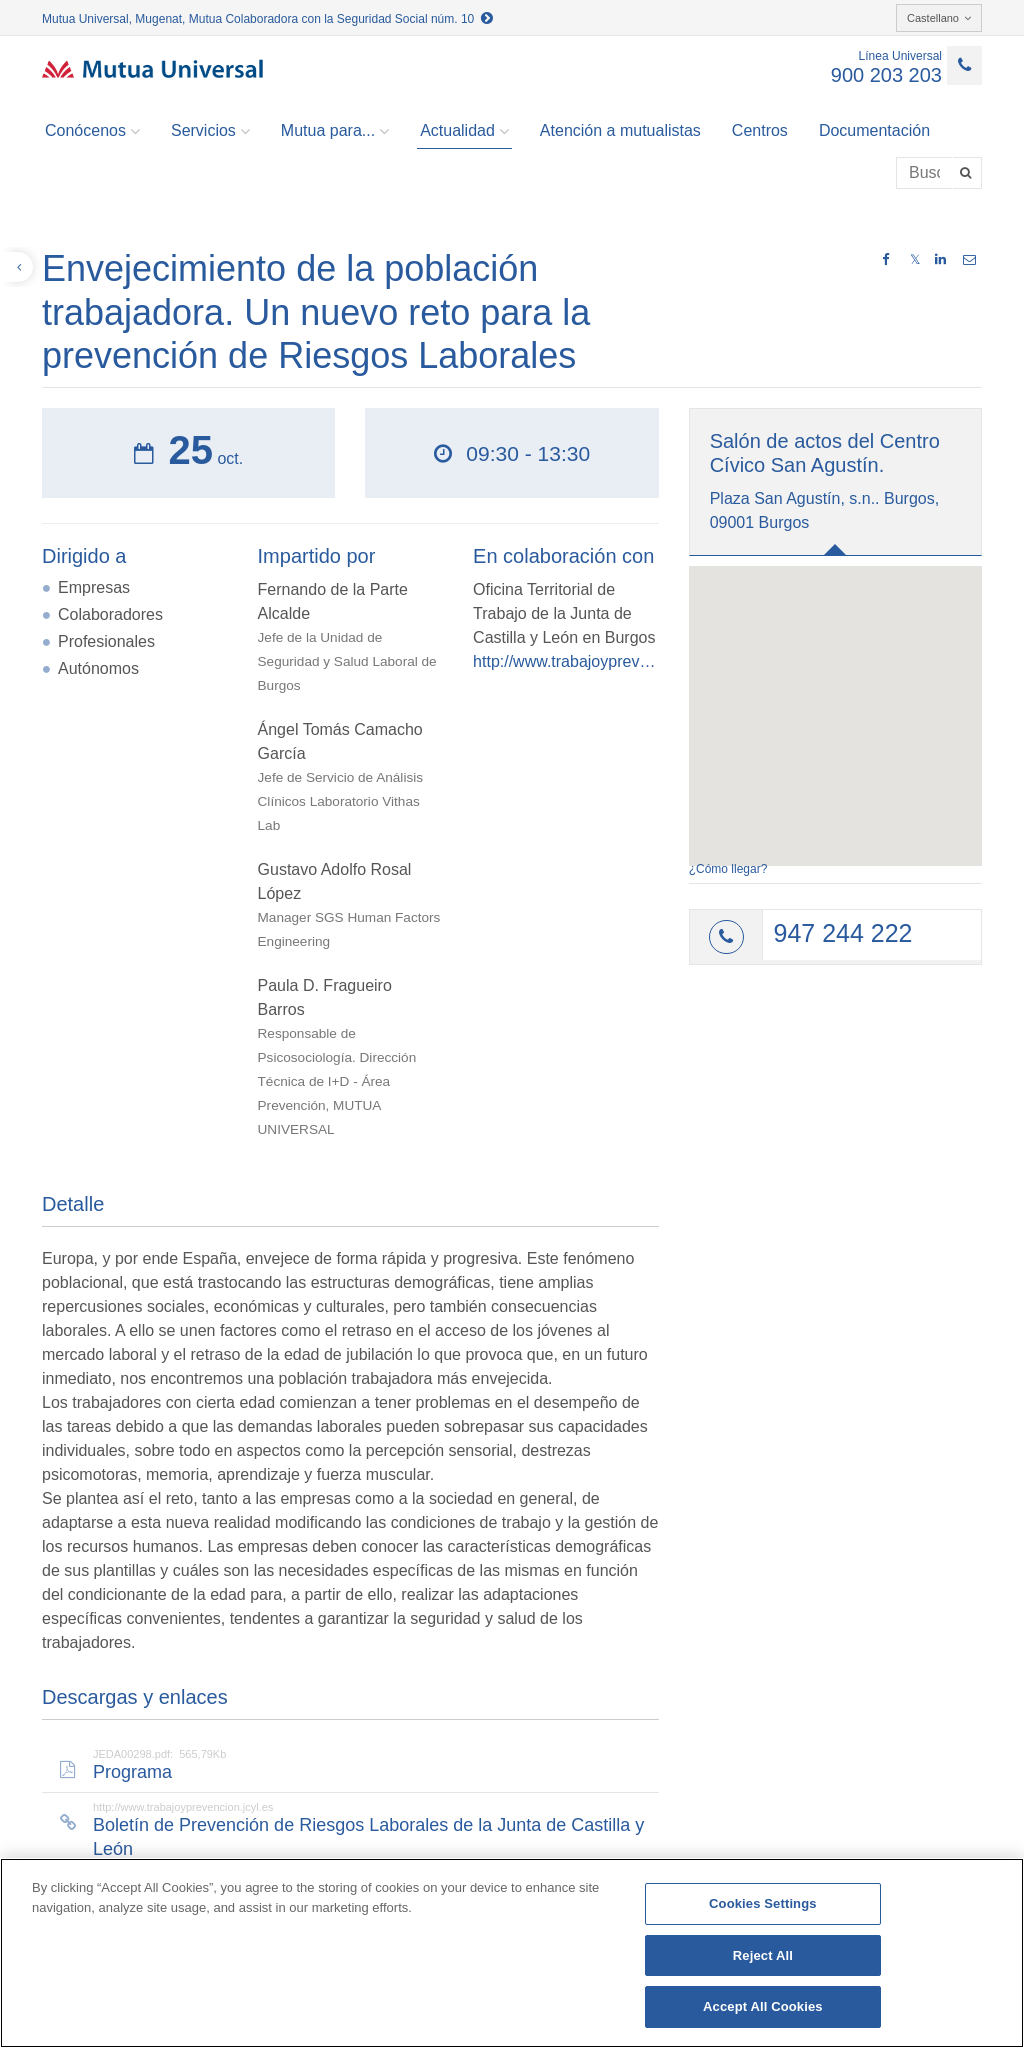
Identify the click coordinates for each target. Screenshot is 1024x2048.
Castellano (939, 18)
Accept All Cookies (763, 2006)
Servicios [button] (210, 131)
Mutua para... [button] (335, 131)
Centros (760, 130)
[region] (512, 1953)
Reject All (763, 1955)
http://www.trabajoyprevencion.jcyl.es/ (566, 661)
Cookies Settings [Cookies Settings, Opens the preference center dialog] (763, 1903)
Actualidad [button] (464, 131)
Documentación (874, 130)
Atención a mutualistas (620, 130)
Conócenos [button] (92, 131)
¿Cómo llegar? (728, 869)
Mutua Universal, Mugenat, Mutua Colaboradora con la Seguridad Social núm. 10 (267, 19)
